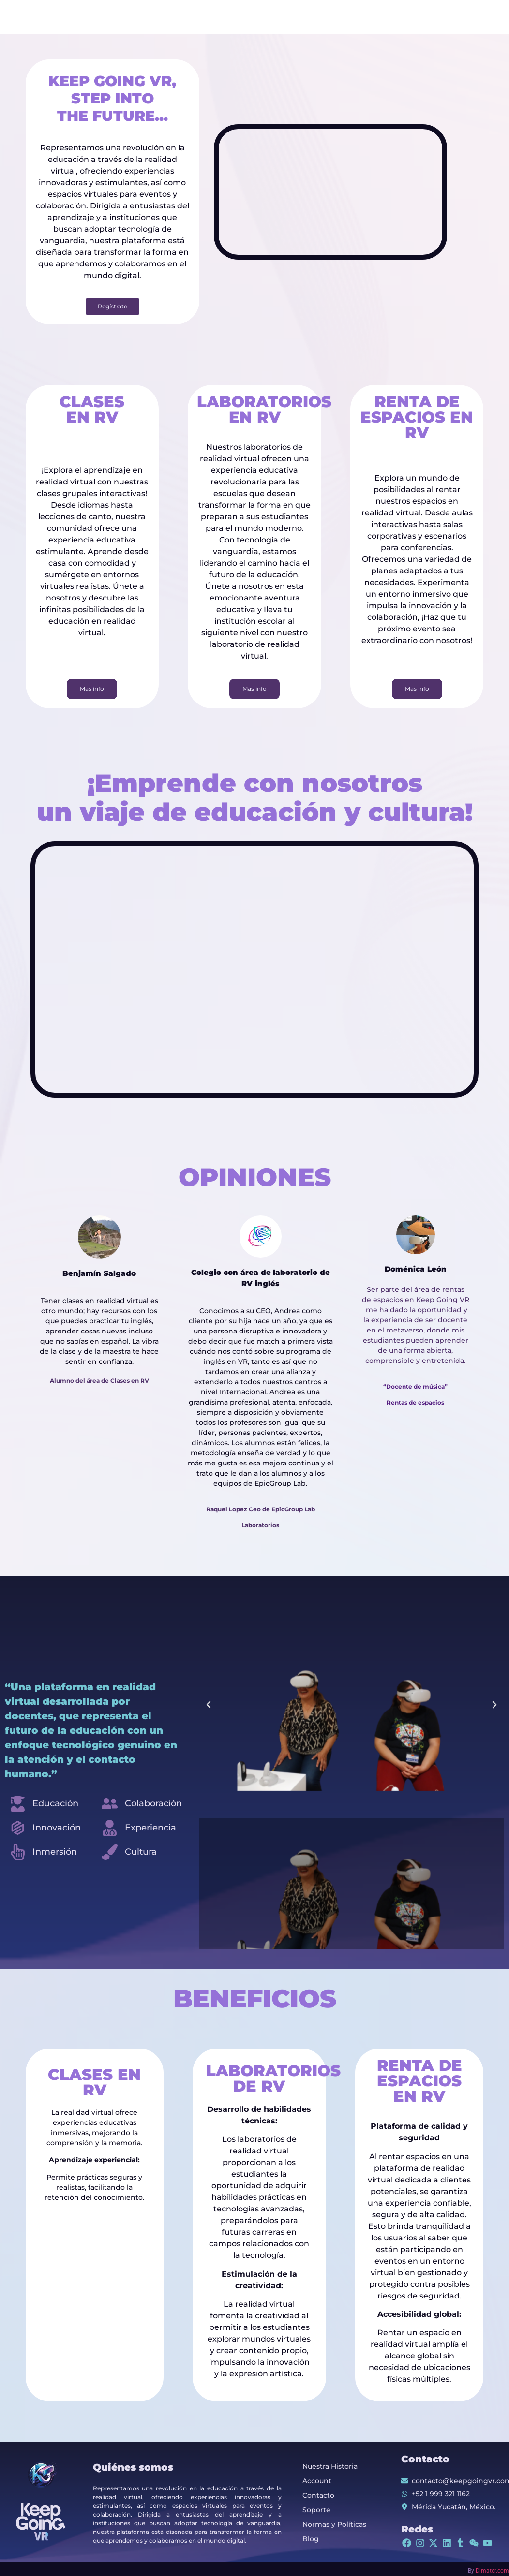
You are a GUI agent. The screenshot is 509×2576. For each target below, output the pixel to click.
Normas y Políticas (334, 2524)
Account (316, 2480)
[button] (208, 1705)
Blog (310, 2538)
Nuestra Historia (330, 2466)
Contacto (318, 2495)
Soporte (316, 2509)
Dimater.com (492, 2570)
